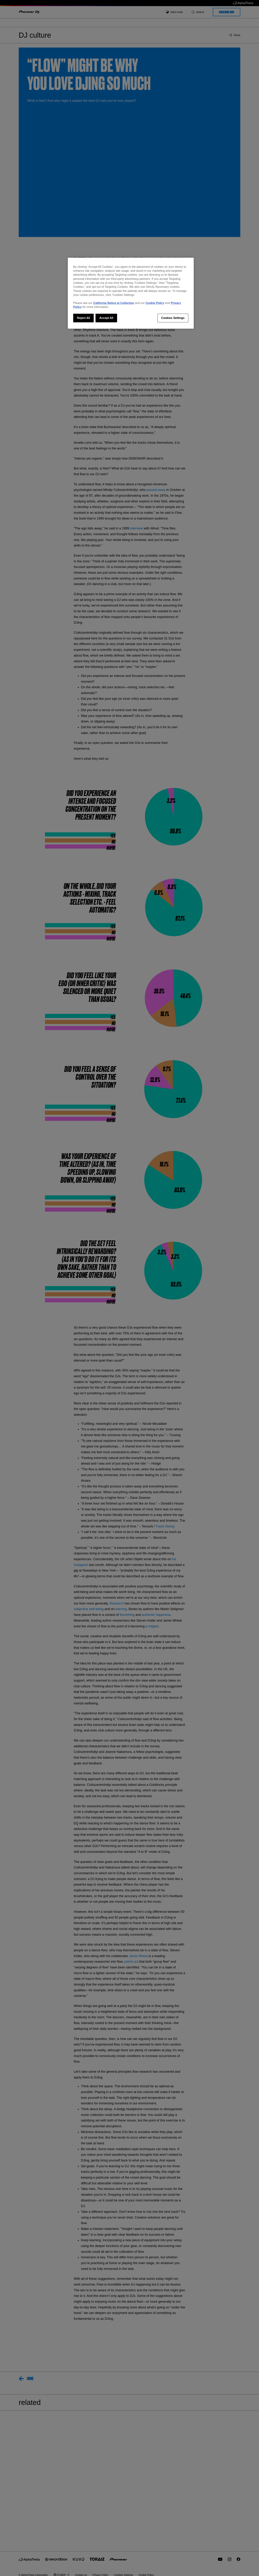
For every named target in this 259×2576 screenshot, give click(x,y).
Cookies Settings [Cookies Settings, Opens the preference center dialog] (173, 317)
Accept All (106, 317)
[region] (131, 293)
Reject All (83, 317)
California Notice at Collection (113, 303)
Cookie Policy (155, 303)
